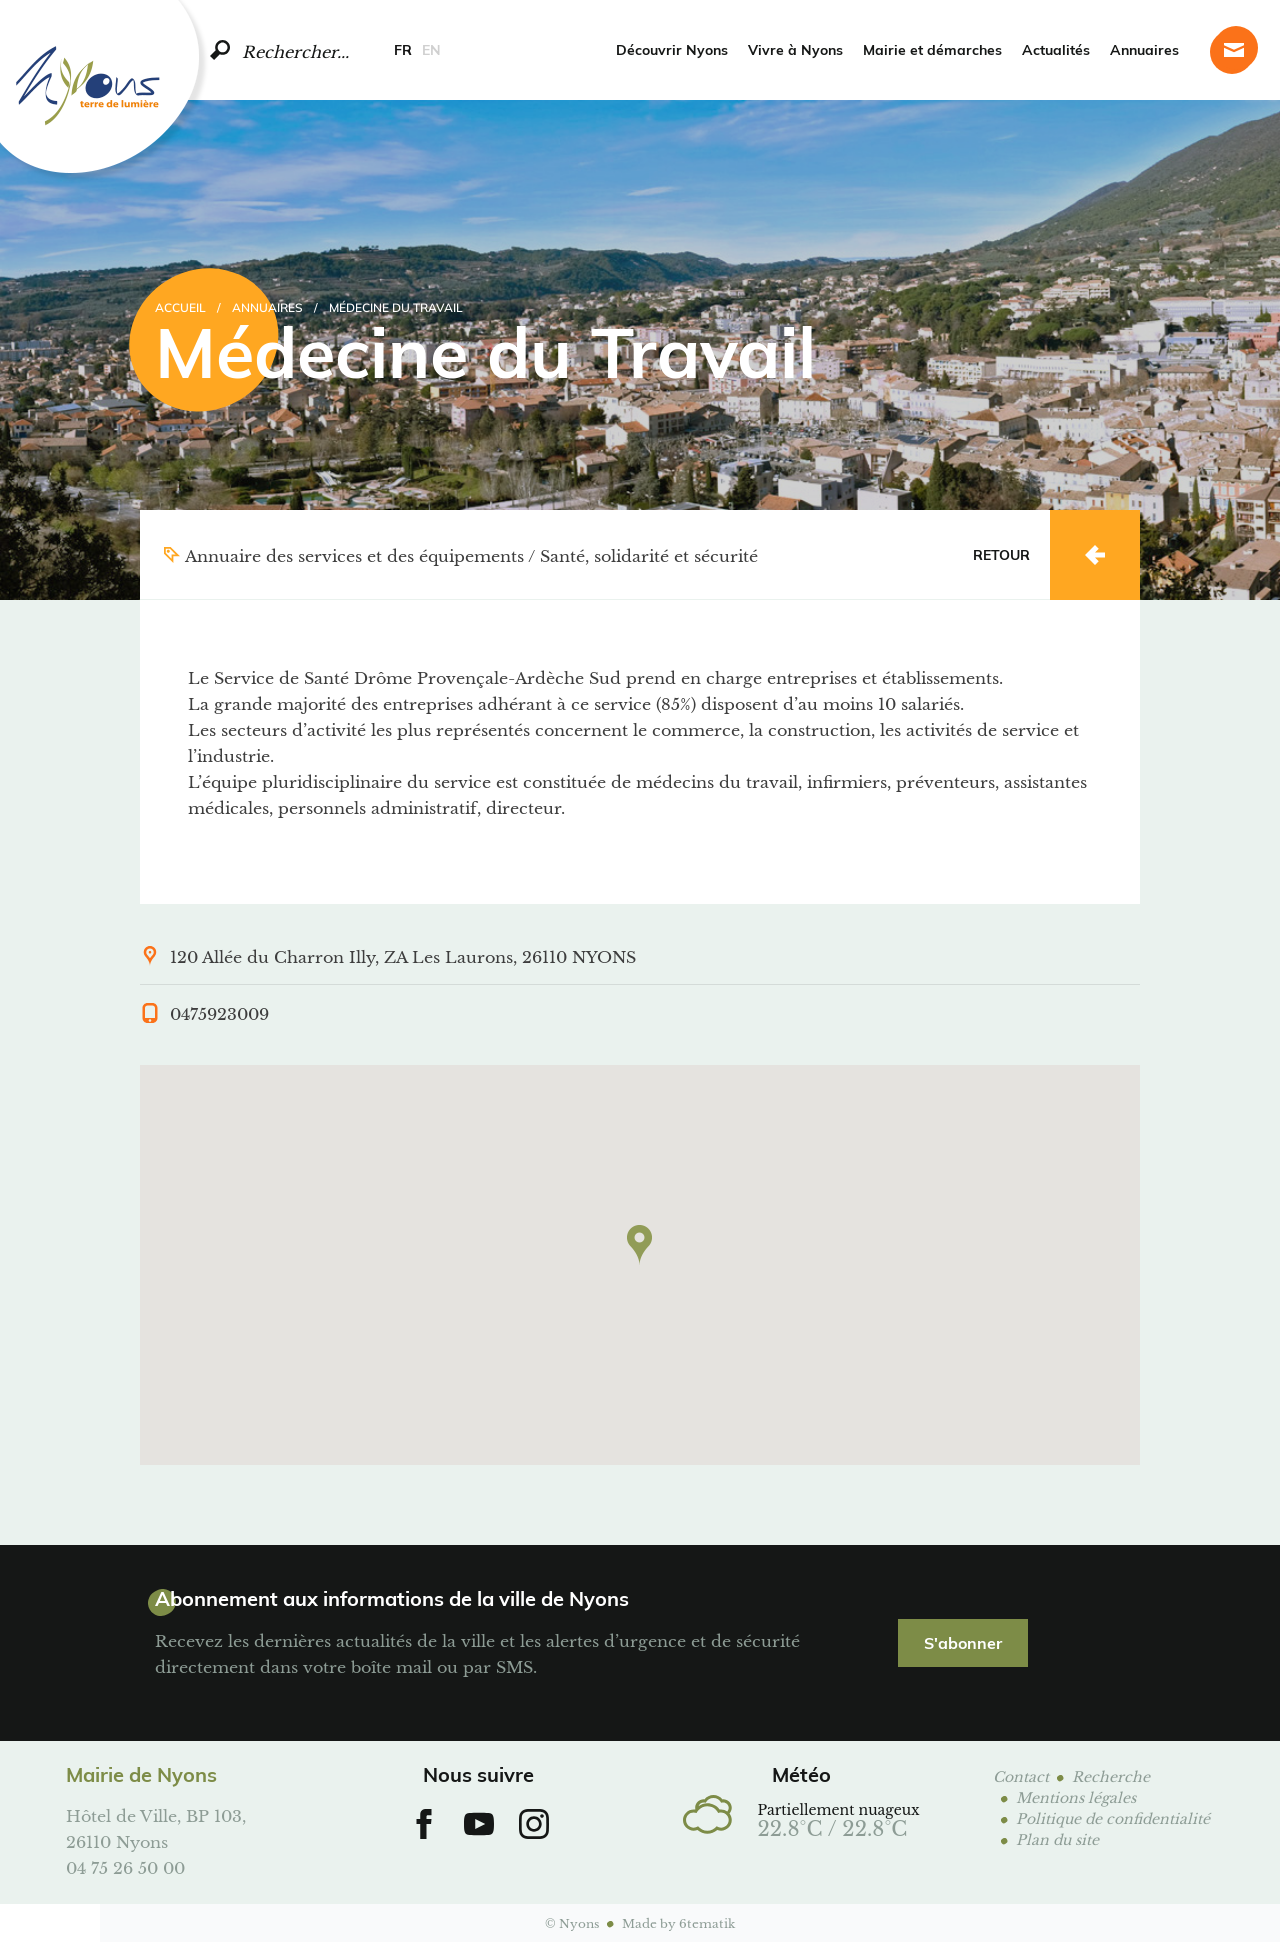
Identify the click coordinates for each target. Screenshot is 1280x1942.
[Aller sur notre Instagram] (534, 1824)
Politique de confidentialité (1113, 1817)
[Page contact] (1234, 50)
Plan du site (1057, 1838)
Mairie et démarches (932, 49)
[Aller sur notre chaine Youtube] (479, 1824)
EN (431, 49)
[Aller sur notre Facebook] (424, 1824)
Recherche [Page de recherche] (1111, 1775)
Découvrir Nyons (672, 49)
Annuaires (1144, 49)
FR (403, 49)
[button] (639, 1245)
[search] (220, 50)
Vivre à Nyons (795, 49)
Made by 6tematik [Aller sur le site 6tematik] (678, 1922)
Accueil (180, 307)
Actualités (1056, 49)
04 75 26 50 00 (125, 1866)
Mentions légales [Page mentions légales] (1076, 1796)
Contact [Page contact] (1021, 1775)
